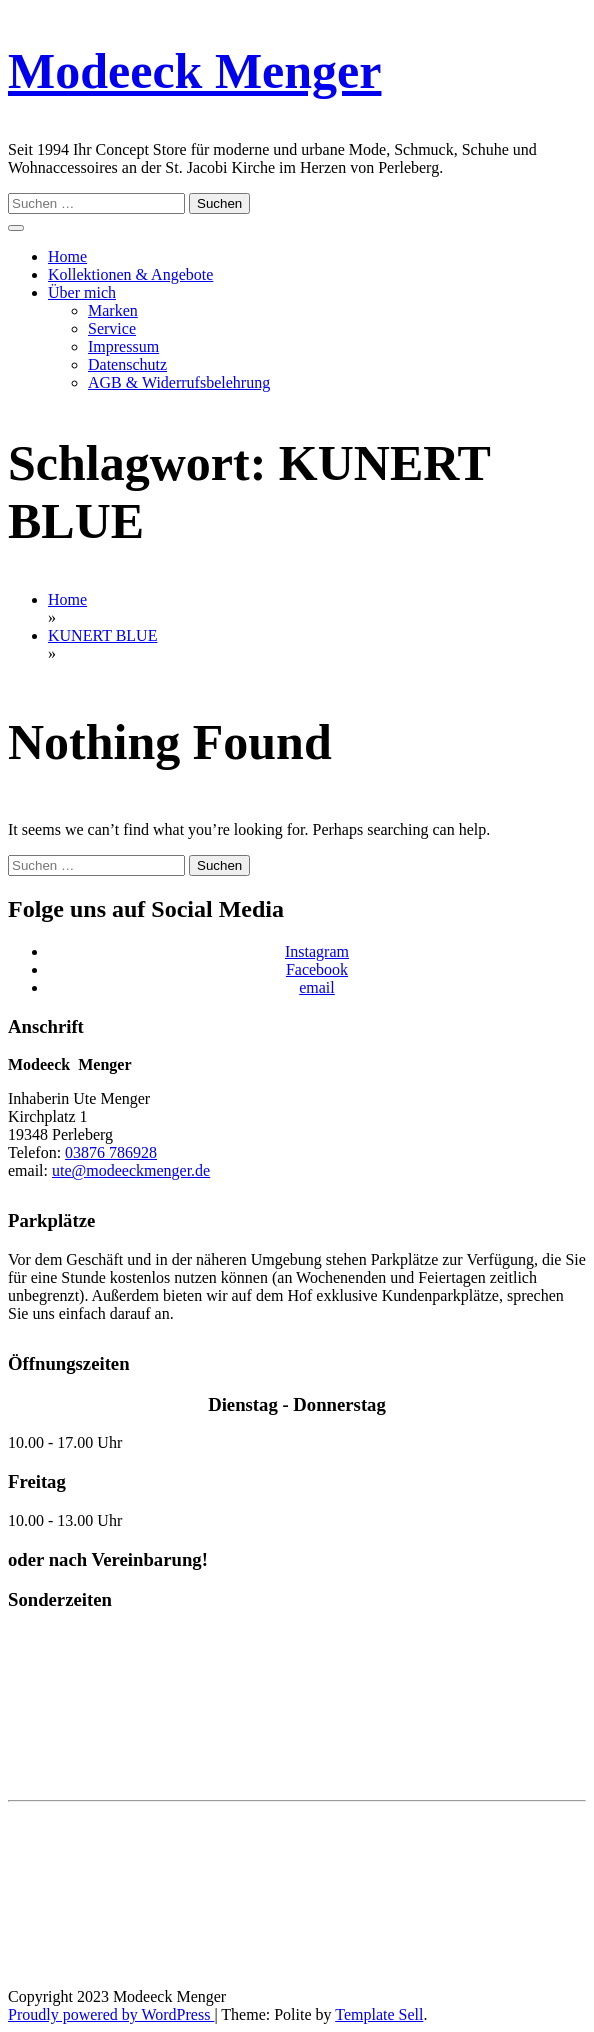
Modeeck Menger (194, 71)
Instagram (317, 951)
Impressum (123, 346)
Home (67, 256)
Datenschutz (127, 364)
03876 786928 (111, 1152)
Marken (113, 310)
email (317, 987)
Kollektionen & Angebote (130, 274)
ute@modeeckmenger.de (131, 1170)
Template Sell (379, 2014)
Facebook (317, 969)
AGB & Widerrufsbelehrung (179, 382)
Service (112, 328)
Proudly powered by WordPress (111, 2014)
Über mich (82, 292)
